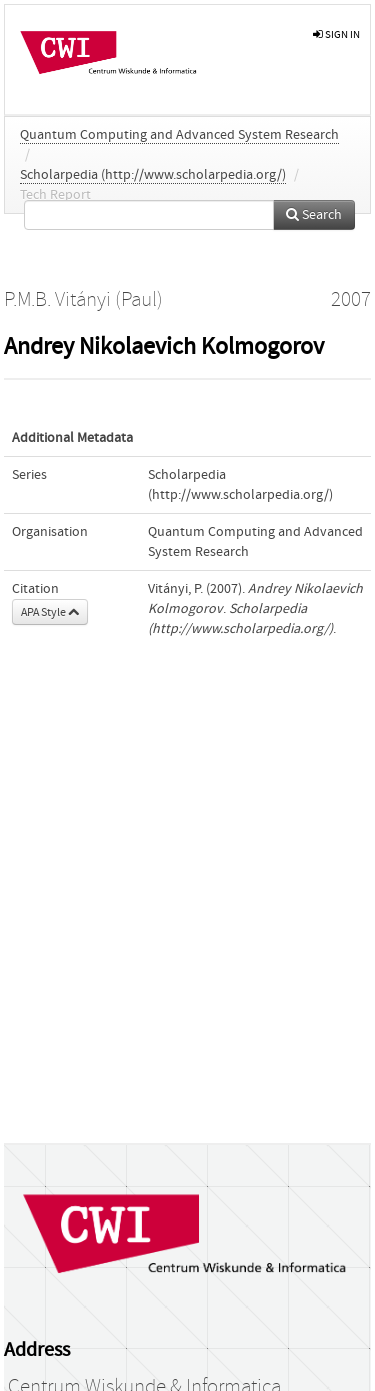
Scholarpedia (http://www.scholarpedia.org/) (153, 175)
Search (314, 215)
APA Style (50, 612)
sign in (336, 34)
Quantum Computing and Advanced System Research (179, 135)
